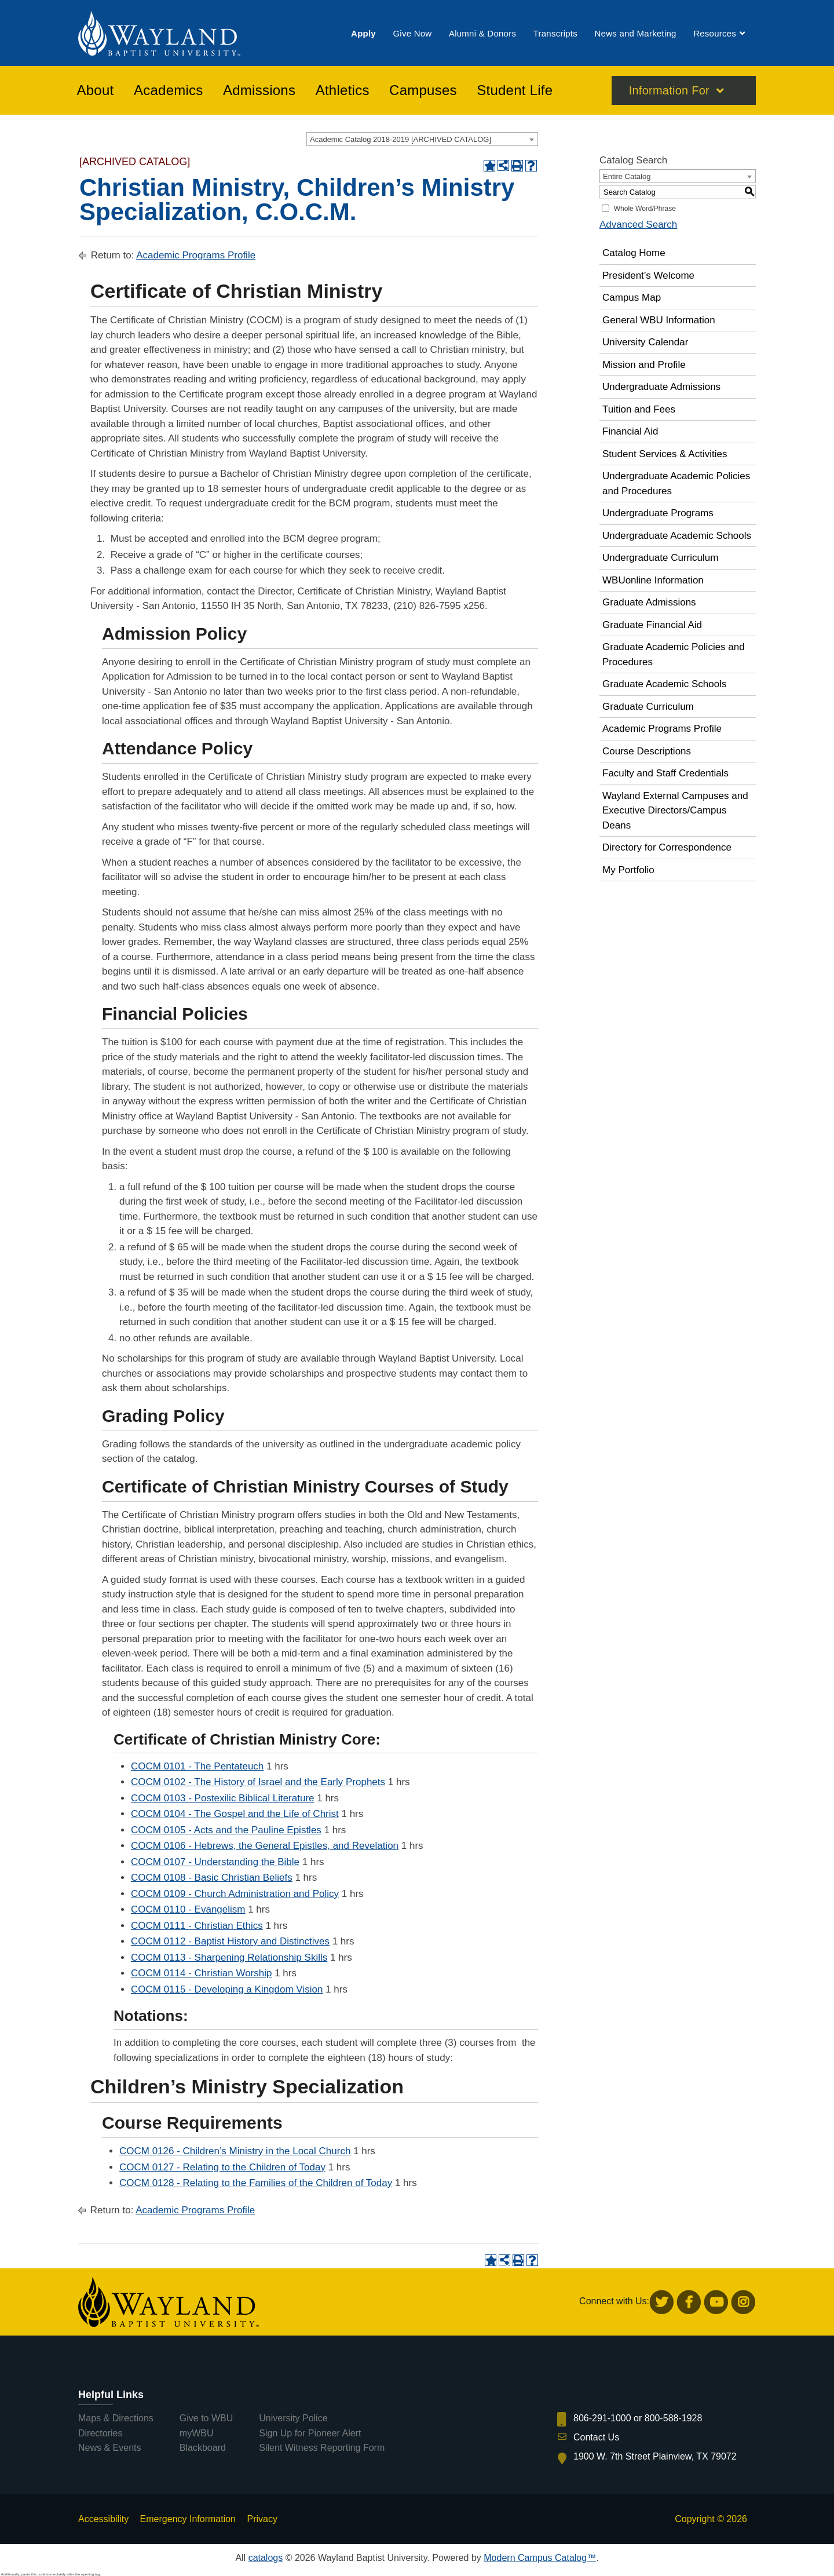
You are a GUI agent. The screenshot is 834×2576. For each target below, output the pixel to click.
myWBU (197, 2433)
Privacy (262, 2519)
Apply (363, 34)
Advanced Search (638, 224)
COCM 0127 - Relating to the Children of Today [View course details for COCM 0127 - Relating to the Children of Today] (222, 2167)
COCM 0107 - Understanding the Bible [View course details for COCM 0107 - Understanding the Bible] (215, 1861)
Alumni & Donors (482, 34)
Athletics (343, 92)
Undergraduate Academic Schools (676, 535)
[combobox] (422, 139)
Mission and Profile (644, 364)
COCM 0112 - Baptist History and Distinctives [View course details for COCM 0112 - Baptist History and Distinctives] (230, 1941)
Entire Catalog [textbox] (626, 176)
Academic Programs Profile (195, 255)
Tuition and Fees (638, 409)
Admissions (259, 92)
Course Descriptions (646, 751)
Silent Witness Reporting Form (322, 2448)
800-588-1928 (674, 2418)
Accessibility (103, 2519)
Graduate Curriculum (648, 706)
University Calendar (645, 342)
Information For (669, 92)
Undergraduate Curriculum (660, 557)
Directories (100, 2433)
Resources (714, 34)
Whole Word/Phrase (645, 209)
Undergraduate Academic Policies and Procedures (676, 483)
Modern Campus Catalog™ (540, 2558)
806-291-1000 (602, 2418)
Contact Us (596, 2437)
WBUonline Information (653, 580)
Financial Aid (630, 431)
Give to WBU (206, 2418)
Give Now (412, 34)
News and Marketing (635, 34)
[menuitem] (363, 34)
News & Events (109, 2448)
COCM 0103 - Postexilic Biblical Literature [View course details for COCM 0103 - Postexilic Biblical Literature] (222, 1798)
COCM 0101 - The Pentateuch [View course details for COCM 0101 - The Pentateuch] (197, 1766)
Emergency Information (188, 2519)
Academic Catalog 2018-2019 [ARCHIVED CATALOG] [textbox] (400, 139)
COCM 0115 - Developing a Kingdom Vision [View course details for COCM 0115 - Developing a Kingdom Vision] (227, 1989)
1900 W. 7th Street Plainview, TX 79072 (655, 2456)
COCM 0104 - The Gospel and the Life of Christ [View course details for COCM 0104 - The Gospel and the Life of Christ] (235, 1813)
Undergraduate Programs (658, 513)
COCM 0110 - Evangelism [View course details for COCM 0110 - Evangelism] (188, 1909)
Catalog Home (633, 252)
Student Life (515, 92)
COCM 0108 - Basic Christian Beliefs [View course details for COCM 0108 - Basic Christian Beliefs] (211, 1877)
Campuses (423, 92)
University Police (293, 2418)
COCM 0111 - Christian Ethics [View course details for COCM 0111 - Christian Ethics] (197, 1925)
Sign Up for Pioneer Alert (310, 2433)
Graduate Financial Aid (652, 624)
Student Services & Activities (664, 453)
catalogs (265, 2558)
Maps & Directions (115, 2418)
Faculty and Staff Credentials (665, 773)
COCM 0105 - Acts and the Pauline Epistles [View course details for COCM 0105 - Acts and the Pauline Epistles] (226, 1830)
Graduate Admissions (649, 602)
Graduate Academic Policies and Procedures (673, 654)
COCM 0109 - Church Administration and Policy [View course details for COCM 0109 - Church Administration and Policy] (235, 1893)
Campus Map (631, 297)
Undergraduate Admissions (661, 386)
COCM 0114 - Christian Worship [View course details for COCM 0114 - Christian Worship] (201, 1973)
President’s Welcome (648, 275)
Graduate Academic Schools (664, 683)
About (95, 92)
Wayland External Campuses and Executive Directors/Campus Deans (675, 810)
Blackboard (203, 2448)
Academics (168, 92)
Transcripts (555, 34)
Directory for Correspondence (666, 847)
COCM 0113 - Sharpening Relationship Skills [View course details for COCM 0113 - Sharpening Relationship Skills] (229, 1957)
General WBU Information (658, 320)
